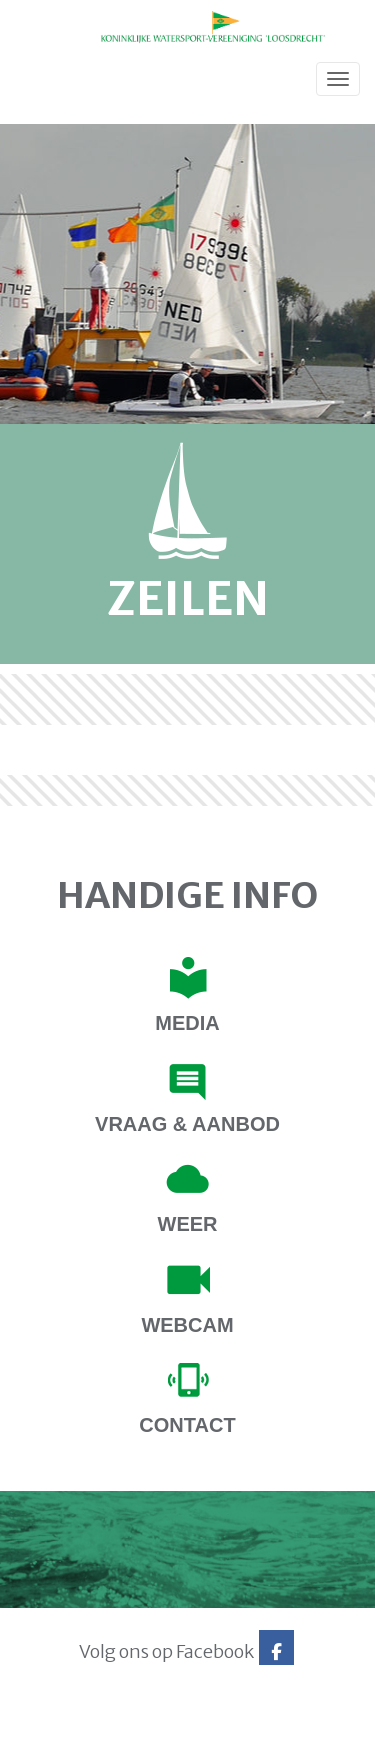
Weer (188, 1224)
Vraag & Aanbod (187, 1124)
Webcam (187, 1325)
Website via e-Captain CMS (77, 1737)
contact (187, 1425)
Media (187, 1023)
